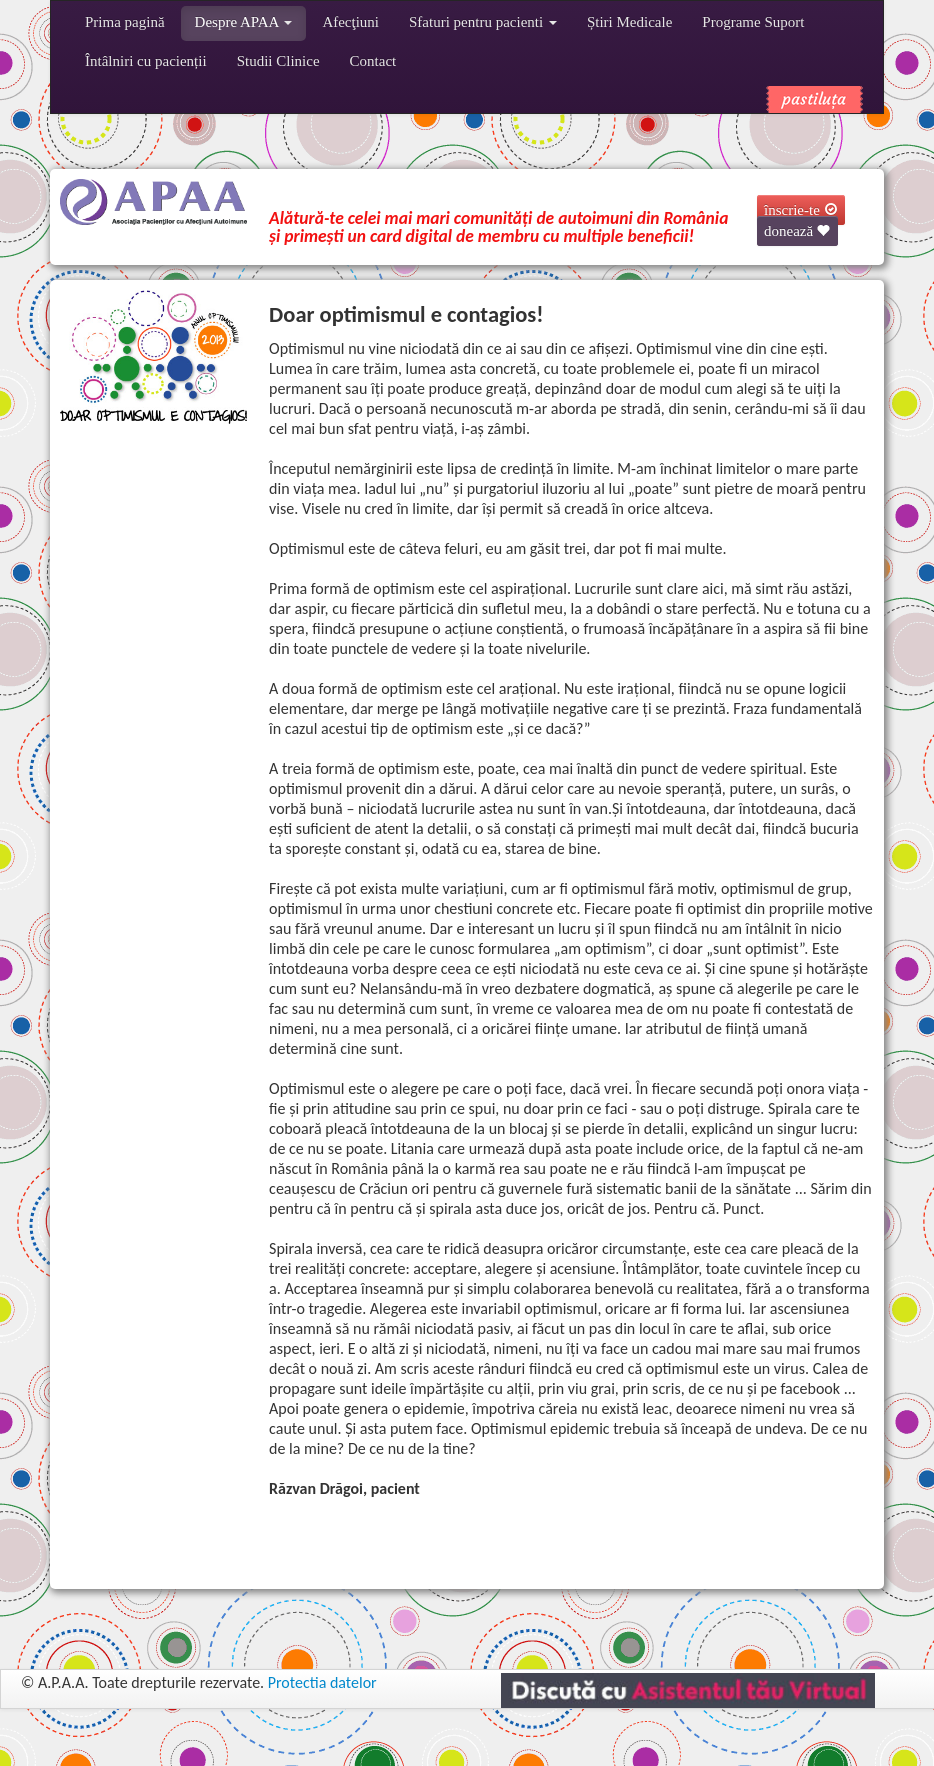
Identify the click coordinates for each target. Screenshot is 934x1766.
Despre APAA (244, 22)
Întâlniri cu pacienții (146, 61)
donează (797, 230)
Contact (373, 61)
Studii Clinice (278, 61)
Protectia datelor (322, 1682)
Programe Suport (753, 22)
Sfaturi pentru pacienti (483, 22)
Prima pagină (125, 22)
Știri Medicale (629, 22)
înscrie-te (801, 209)
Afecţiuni (350, 22)
